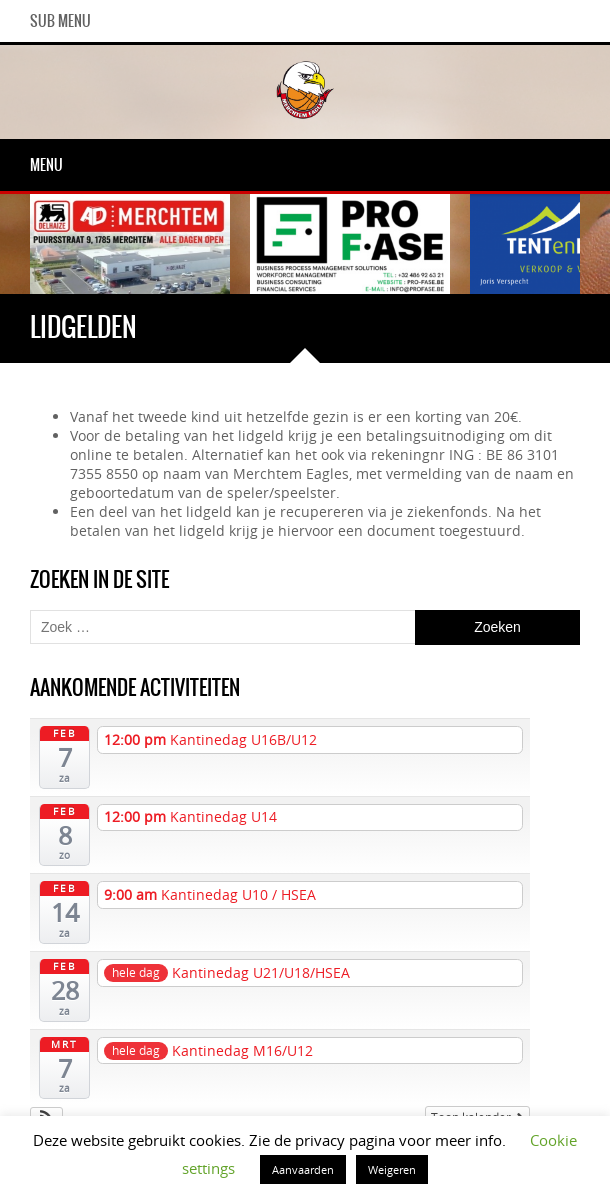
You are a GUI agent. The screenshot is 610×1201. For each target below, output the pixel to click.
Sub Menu (60, 21)
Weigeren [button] (392, 1169)
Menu (46, 165)
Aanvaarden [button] (303, 1169)
